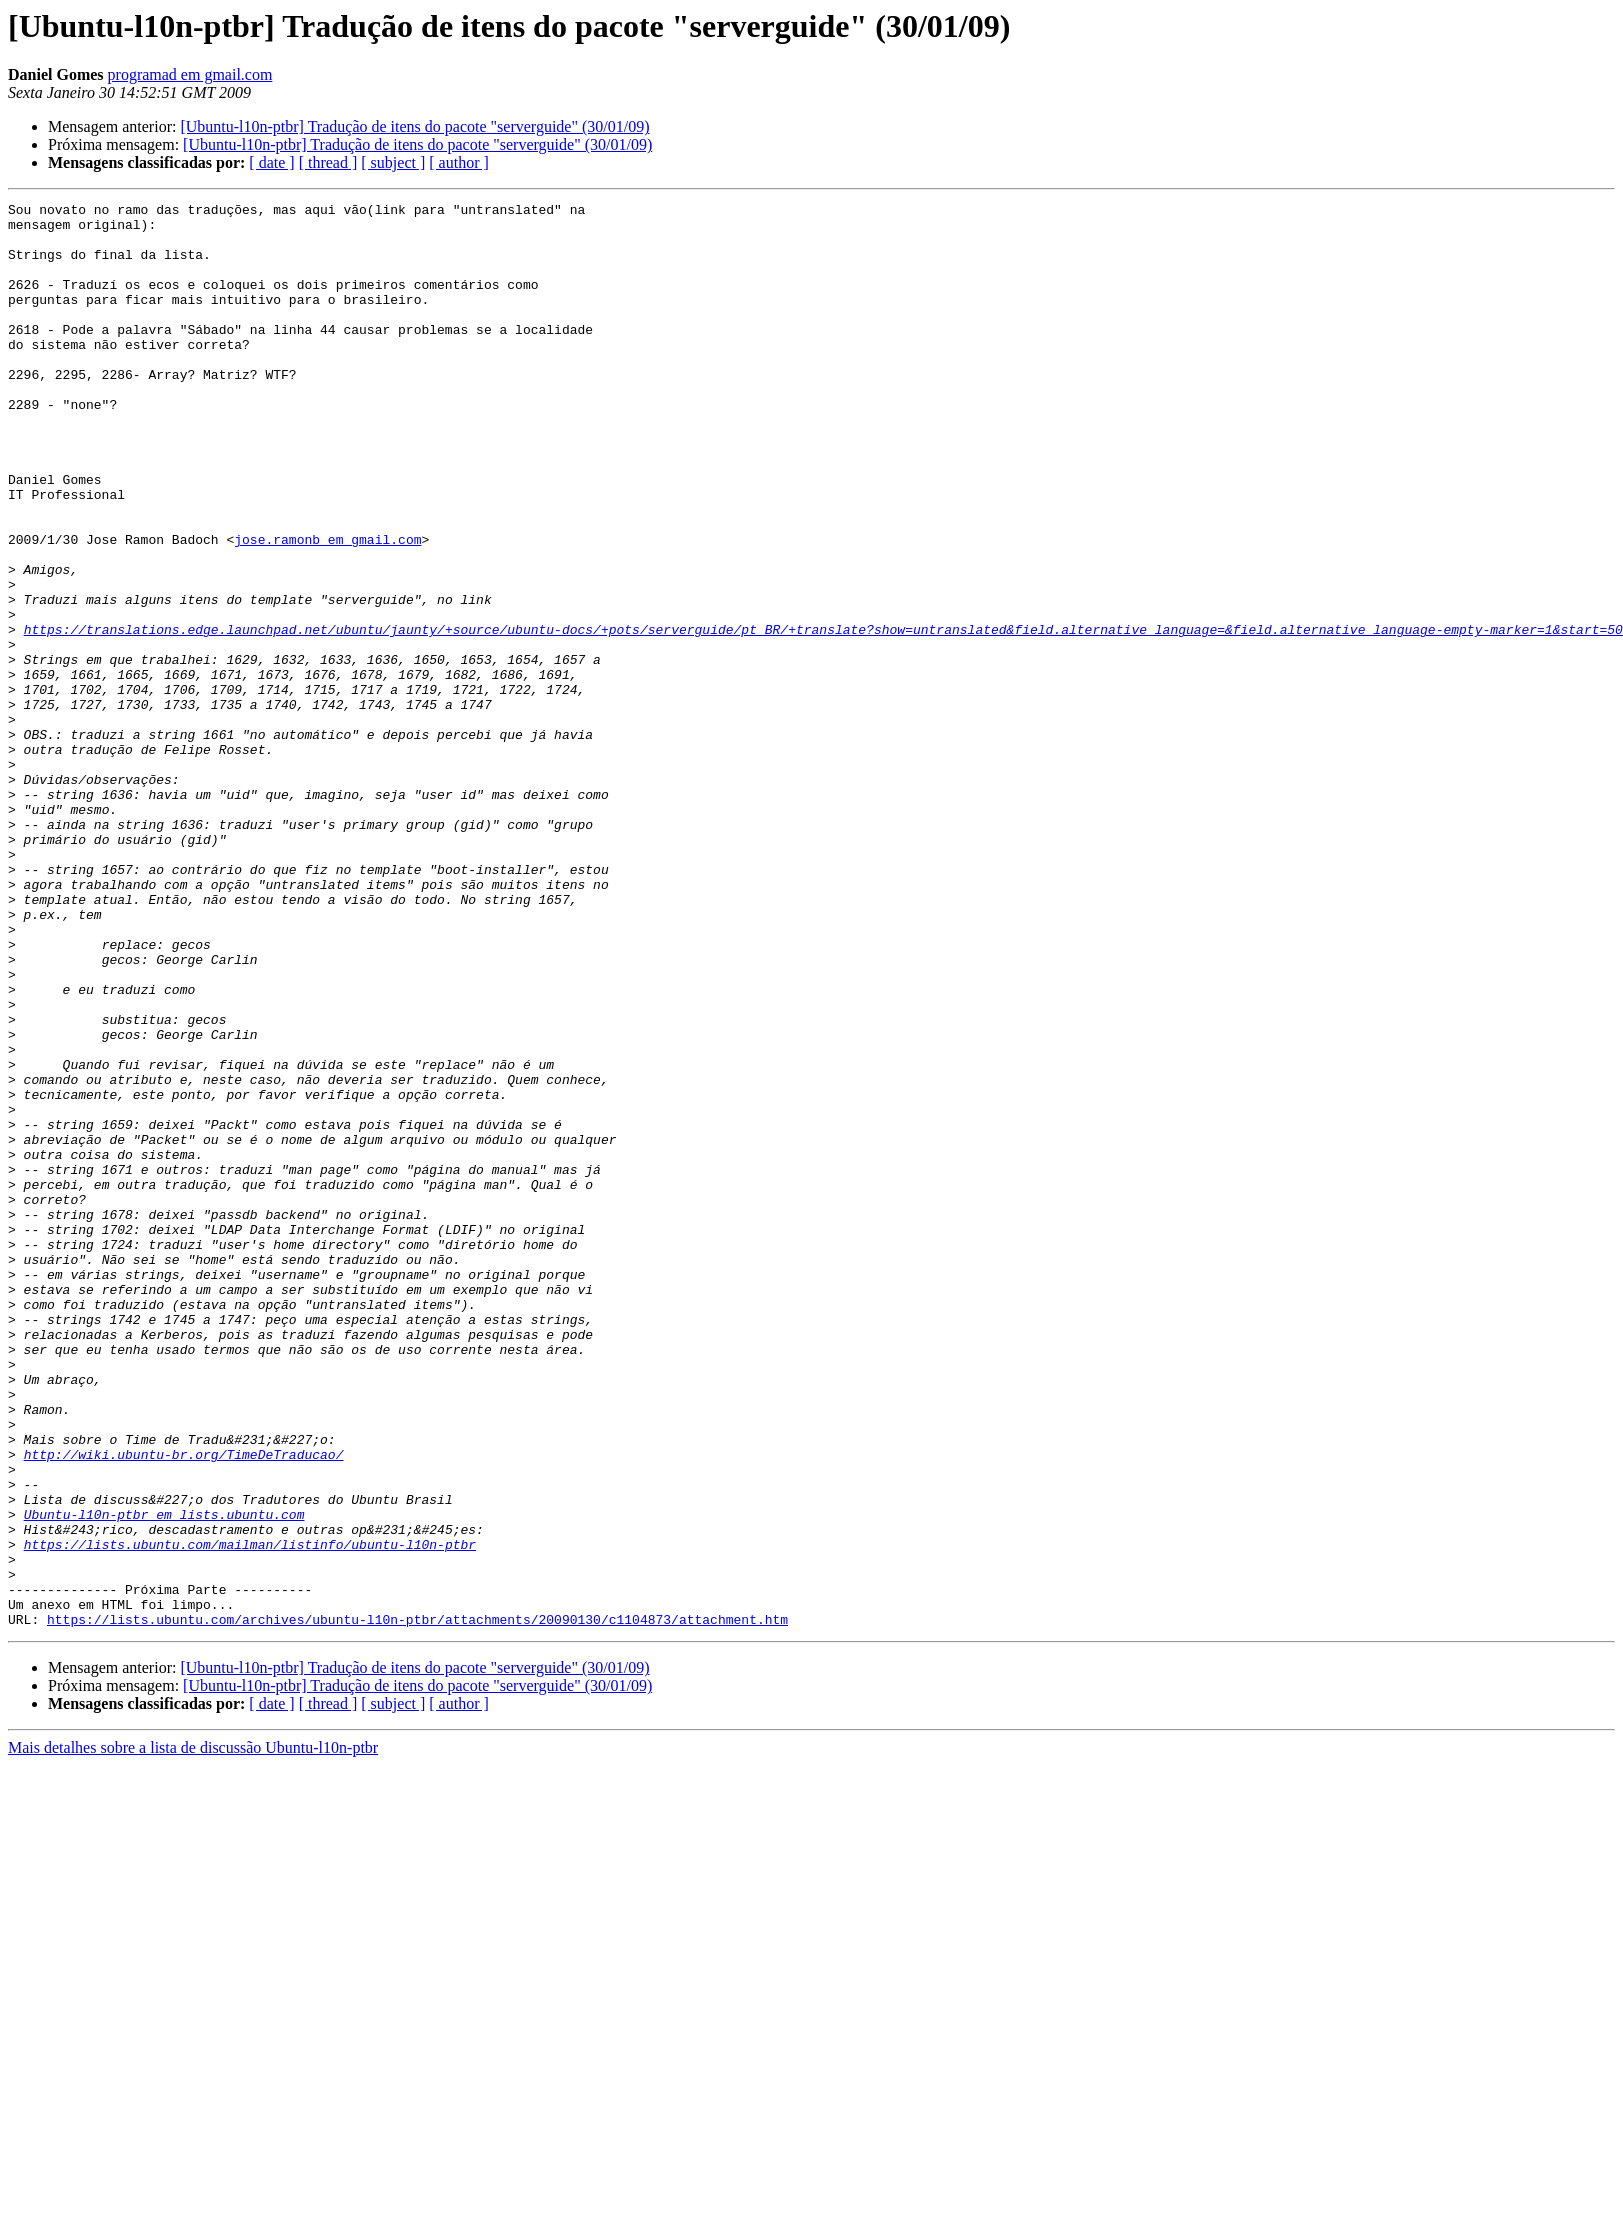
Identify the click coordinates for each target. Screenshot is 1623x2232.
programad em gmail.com (190, 74)
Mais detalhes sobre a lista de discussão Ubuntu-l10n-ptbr (193, 2032)
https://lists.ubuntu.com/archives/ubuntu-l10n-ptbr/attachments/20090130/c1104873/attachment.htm (417, 1904)
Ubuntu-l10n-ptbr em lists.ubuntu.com (164, 1778)
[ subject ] (393, 162)
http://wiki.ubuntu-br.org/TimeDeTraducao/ (184, 1706)
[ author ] (459, 162)
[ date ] (271, 162)
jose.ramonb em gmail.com (327, 608)
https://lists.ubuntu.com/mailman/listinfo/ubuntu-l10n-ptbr (250, 1814)
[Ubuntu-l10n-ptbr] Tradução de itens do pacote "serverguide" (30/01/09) (414, 126)
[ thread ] (328, 162)
